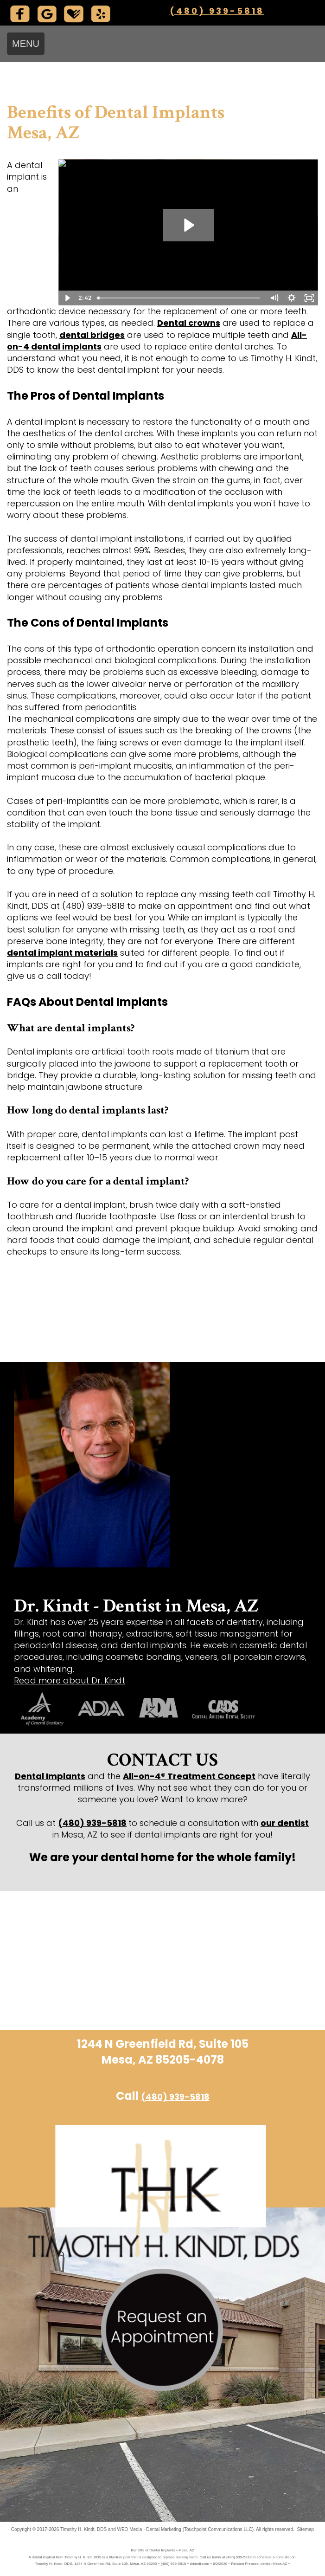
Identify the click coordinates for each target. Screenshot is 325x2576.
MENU (25, 44)
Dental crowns (188, 323)
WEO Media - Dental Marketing (149, 2529)
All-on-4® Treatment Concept (189, 1776)
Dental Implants (50, 1776)
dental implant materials (62, 952)
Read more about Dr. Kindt (69, 1680)
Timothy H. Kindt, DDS (83, 2529)
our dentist (285, 1823)
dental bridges (92, 335)
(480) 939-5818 (217, 11)
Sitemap (305, 2529)
